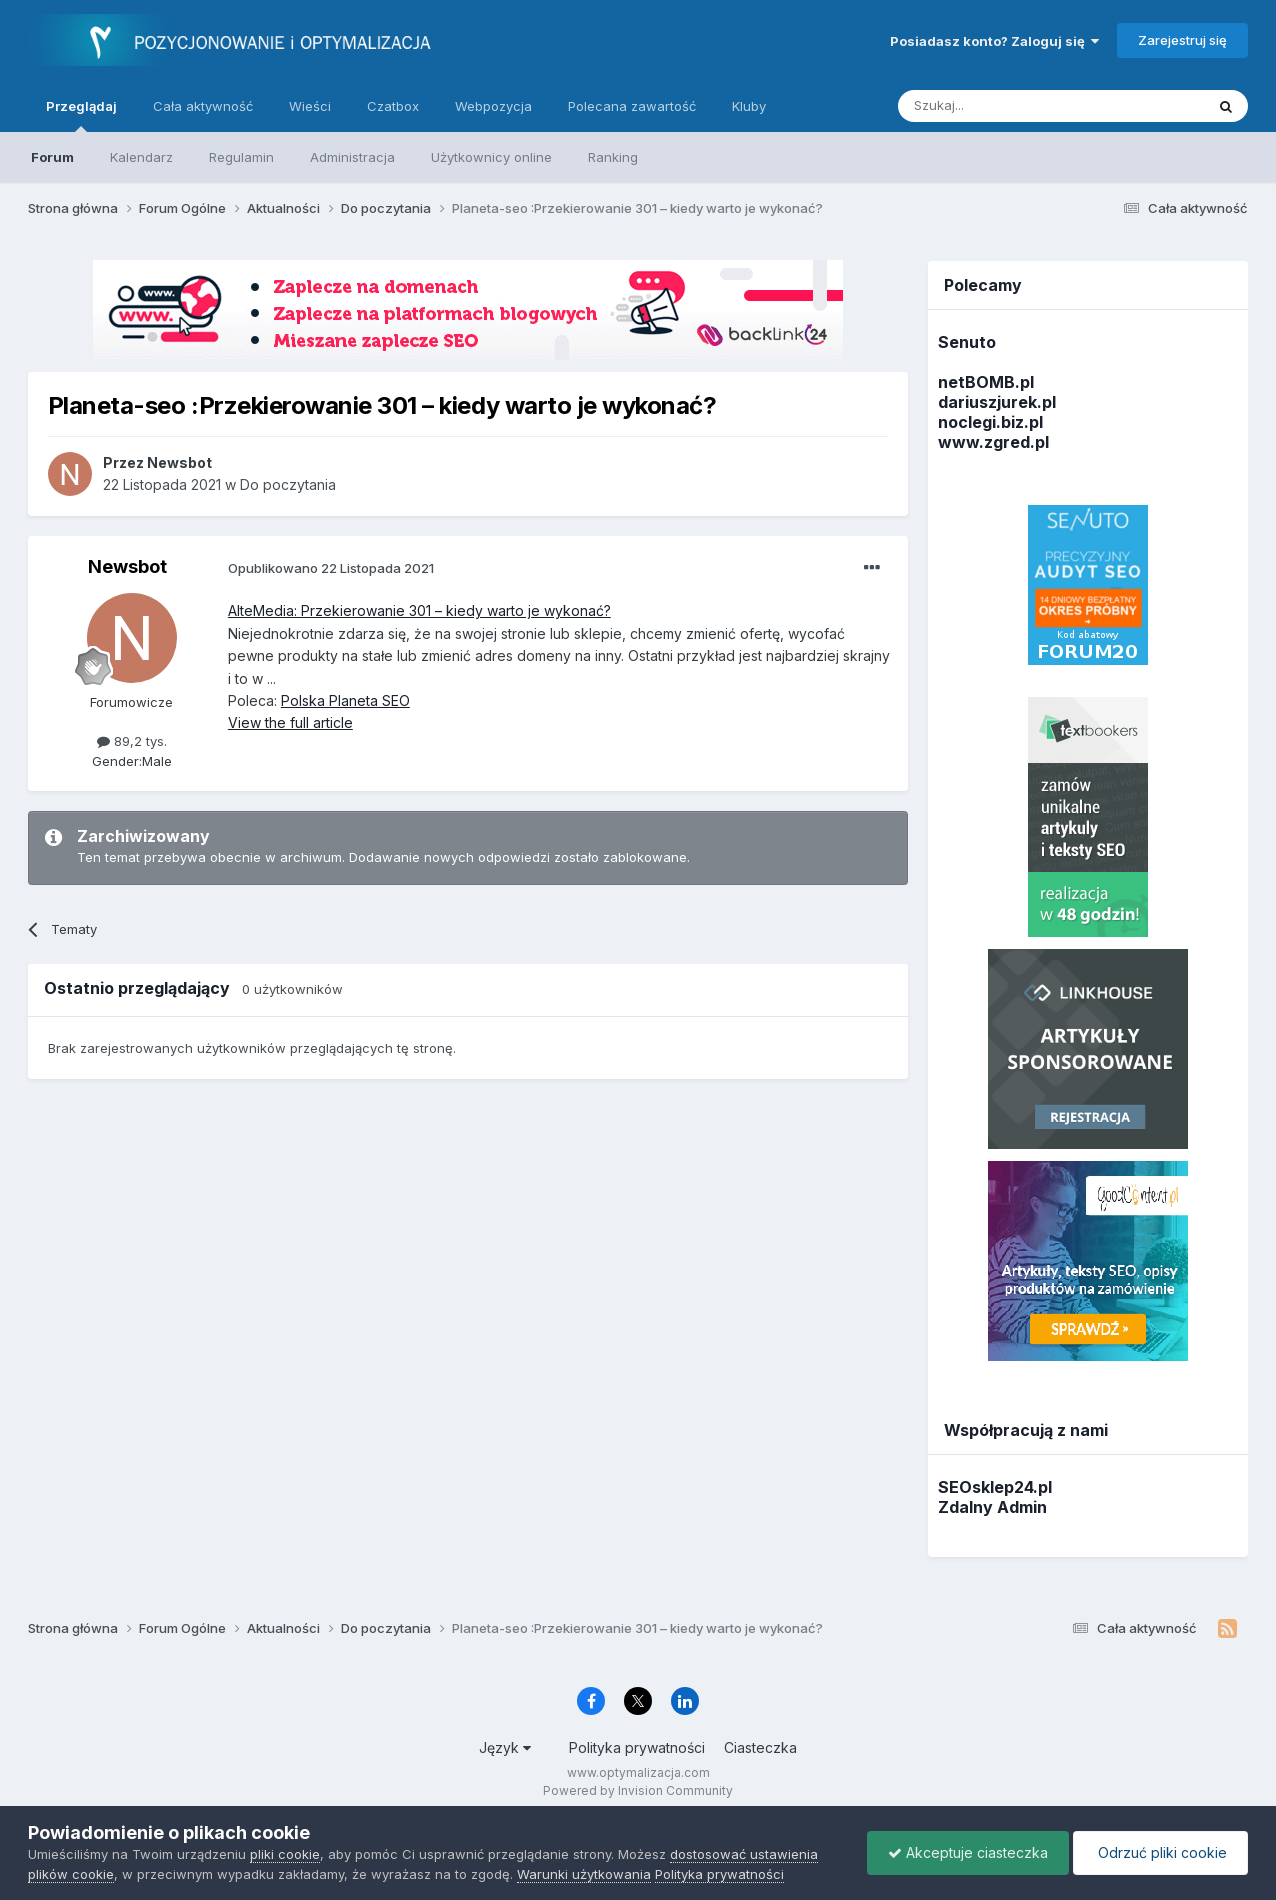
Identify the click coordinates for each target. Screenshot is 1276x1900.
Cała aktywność (203, 106)
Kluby (749, 106)
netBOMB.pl (986, 382)
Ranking (613, 157)
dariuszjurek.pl (997, 402)
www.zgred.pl (993, 442)
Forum (52, 157)
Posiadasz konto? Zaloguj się (994, 41)
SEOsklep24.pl (995, 1487)
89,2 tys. (132, 741)
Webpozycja (493, 106)
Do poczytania (288, 484)
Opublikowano (331, 568)
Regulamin (241, 157)
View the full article (290, 722)
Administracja (352, 157)
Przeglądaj (81, 115)
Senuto (967, 342)
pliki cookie (285, 1854)
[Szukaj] (1001, 106)
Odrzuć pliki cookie (1160, 1852)
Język (505, 1747)
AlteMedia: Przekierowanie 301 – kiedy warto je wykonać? (419, 610)
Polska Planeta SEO (345, 700)
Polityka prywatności (637, 1747)
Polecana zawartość (632, 106)
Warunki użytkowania (584, 1874)
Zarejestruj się (1182, 40)
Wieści (310, 106)
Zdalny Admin (992, 1507)
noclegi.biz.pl (990, 422)
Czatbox (393, 106)
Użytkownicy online (491, 157)
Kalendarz (141, 157)
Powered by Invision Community (638, 1790)
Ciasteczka (760, 1747)
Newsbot (127, 566)
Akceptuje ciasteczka (968, 1852)
